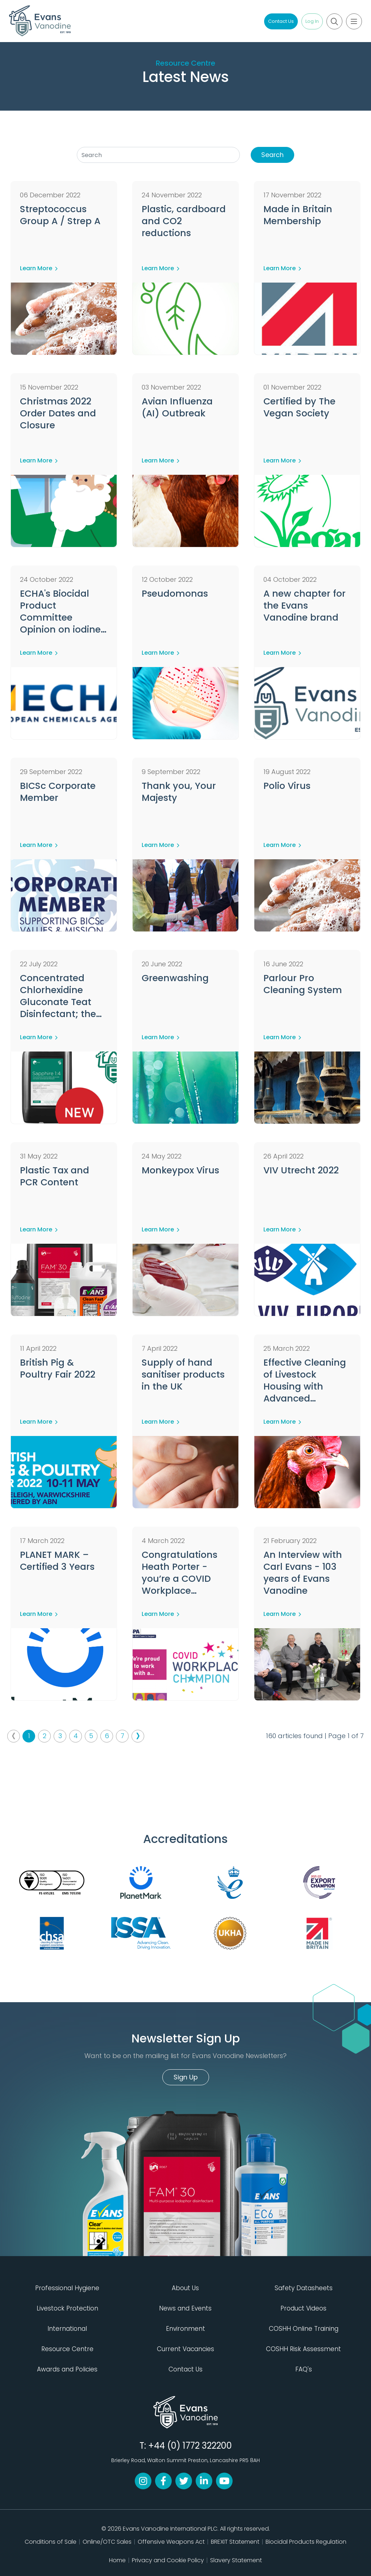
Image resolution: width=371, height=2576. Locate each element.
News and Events (185, 2308)
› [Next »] (138, 1736)
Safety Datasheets (304, 2288)
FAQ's (303, 2369)
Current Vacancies (185, 2349)
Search (272, 154)
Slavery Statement (236, 2560)
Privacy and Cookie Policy (168, 2560)
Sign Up (186, 2077)
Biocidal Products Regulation (306, 2542)
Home (117, 2560)
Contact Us (281, 21)
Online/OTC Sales (107, 2542)
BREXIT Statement (235, 2542)
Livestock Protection (67, 2308)
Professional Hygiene (67, 2288)
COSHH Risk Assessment (303, 2349)
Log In (312, 21)
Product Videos (303, 2308)
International (67, 2328)
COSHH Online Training (303, 2328)
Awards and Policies (67, 2369)
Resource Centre (185, 63)
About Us (185, 2288)
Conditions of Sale (50, 2542)
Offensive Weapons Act (171, 2542)
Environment (185, 2328)
